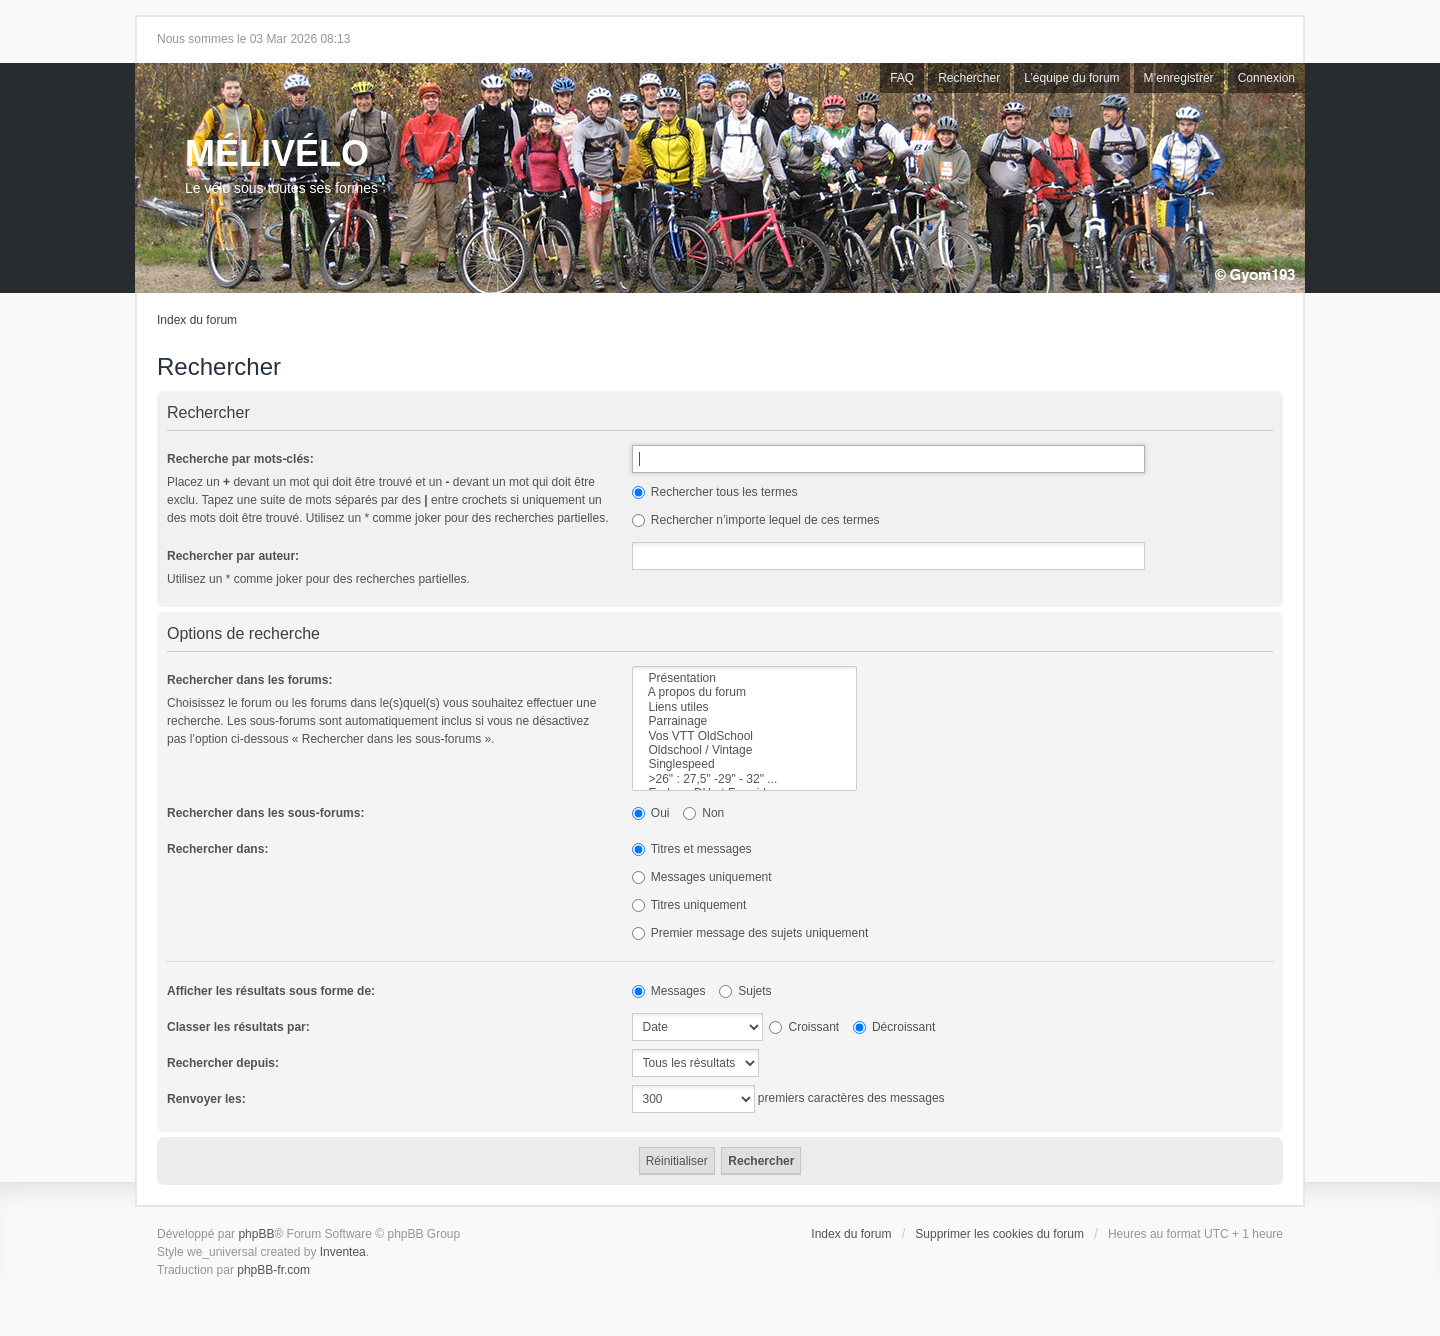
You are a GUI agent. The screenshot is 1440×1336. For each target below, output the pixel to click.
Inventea (343, 1252)
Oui (651, 813)
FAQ (902, 78)
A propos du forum (744, 692)
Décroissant (894, 1027)
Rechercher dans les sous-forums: (265, 813)
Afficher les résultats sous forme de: (271, 991)
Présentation (744, 678)
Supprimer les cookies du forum (999, 1234)
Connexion (1266, 78)
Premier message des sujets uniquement (750, 933)
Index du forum (197, 320)
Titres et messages (692, 849)
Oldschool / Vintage (744, 750)
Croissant (804, 1027)
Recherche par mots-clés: (240, 459)
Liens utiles (744, 707)
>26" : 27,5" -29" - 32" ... (744, 779)
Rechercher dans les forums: (249, 680)
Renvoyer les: (206, 1099)
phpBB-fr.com (273, 1270)
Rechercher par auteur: (233, 556)
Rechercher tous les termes (715, 492)
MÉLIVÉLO (277, 153)
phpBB (256, 1234)
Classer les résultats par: (238, 1027)
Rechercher (969, 78)
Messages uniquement (702, 877)
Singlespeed (744, 764)
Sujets (745, 991)
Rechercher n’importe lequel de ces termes (756, 520)
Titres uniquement (689, 905)
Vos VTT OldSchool (744, 736)
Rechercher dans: (217, 849)
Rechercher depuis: (223, 1063)
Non (703, 813)
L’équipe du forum (1071, 78)
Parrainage (744, 721)
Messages (669, 991)
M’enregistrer (1179, 78)
